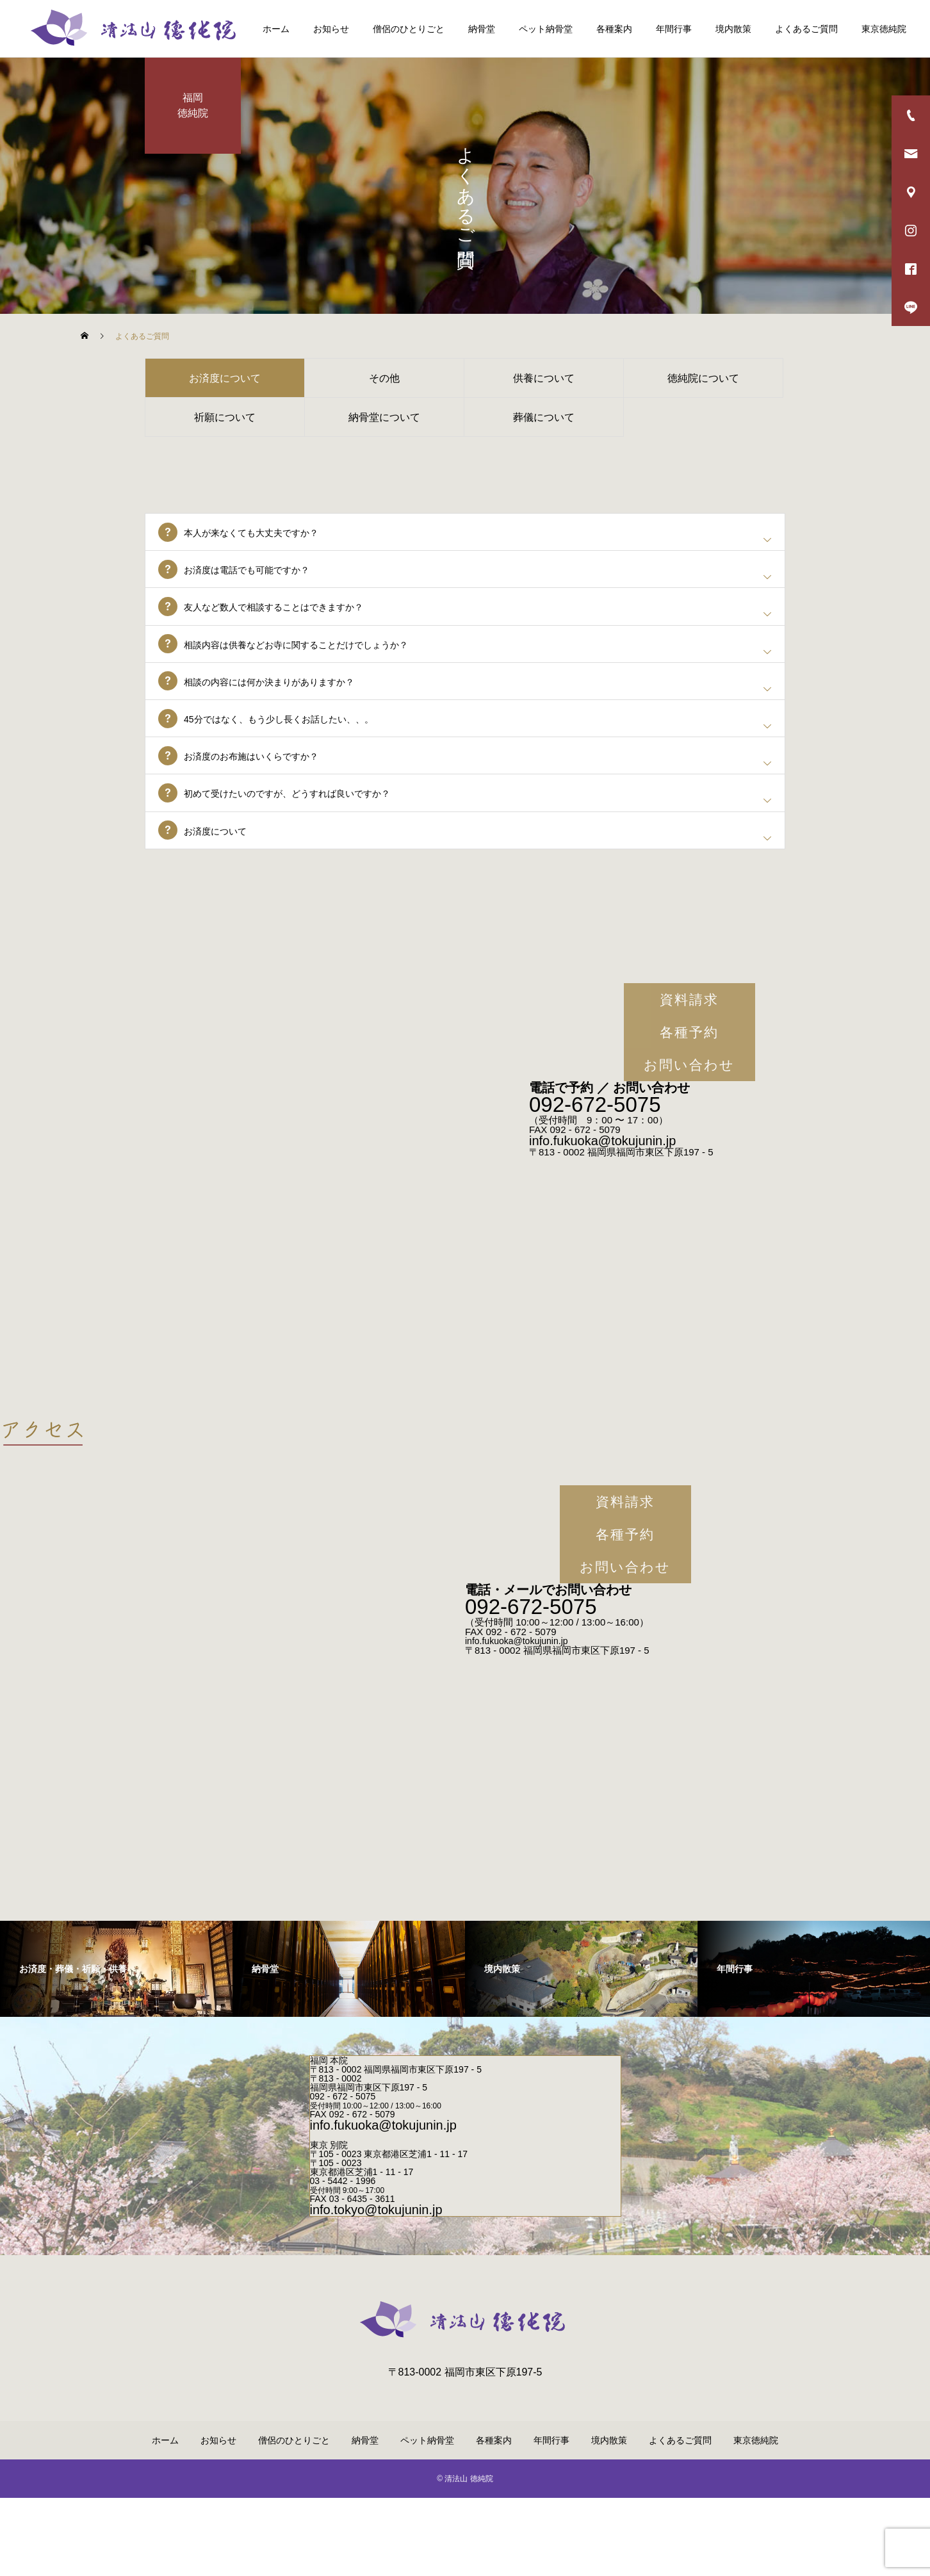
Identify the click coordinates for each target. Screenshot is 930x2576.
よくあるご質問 (806, 29)
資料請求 (689, 1077)
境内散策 (733, 29)
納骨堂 (481, 29)
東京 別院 (329, 2223)
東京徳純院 (883, 29)
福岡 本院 (329, 2138)
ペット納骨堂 (546, 29)
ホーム (276, 29)
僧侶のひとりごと (409, 29)
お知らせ (331, 29)
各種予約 (689, 1110)
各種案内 (614, 29)
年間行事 (674, 29)
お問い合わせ (689, 1143)
